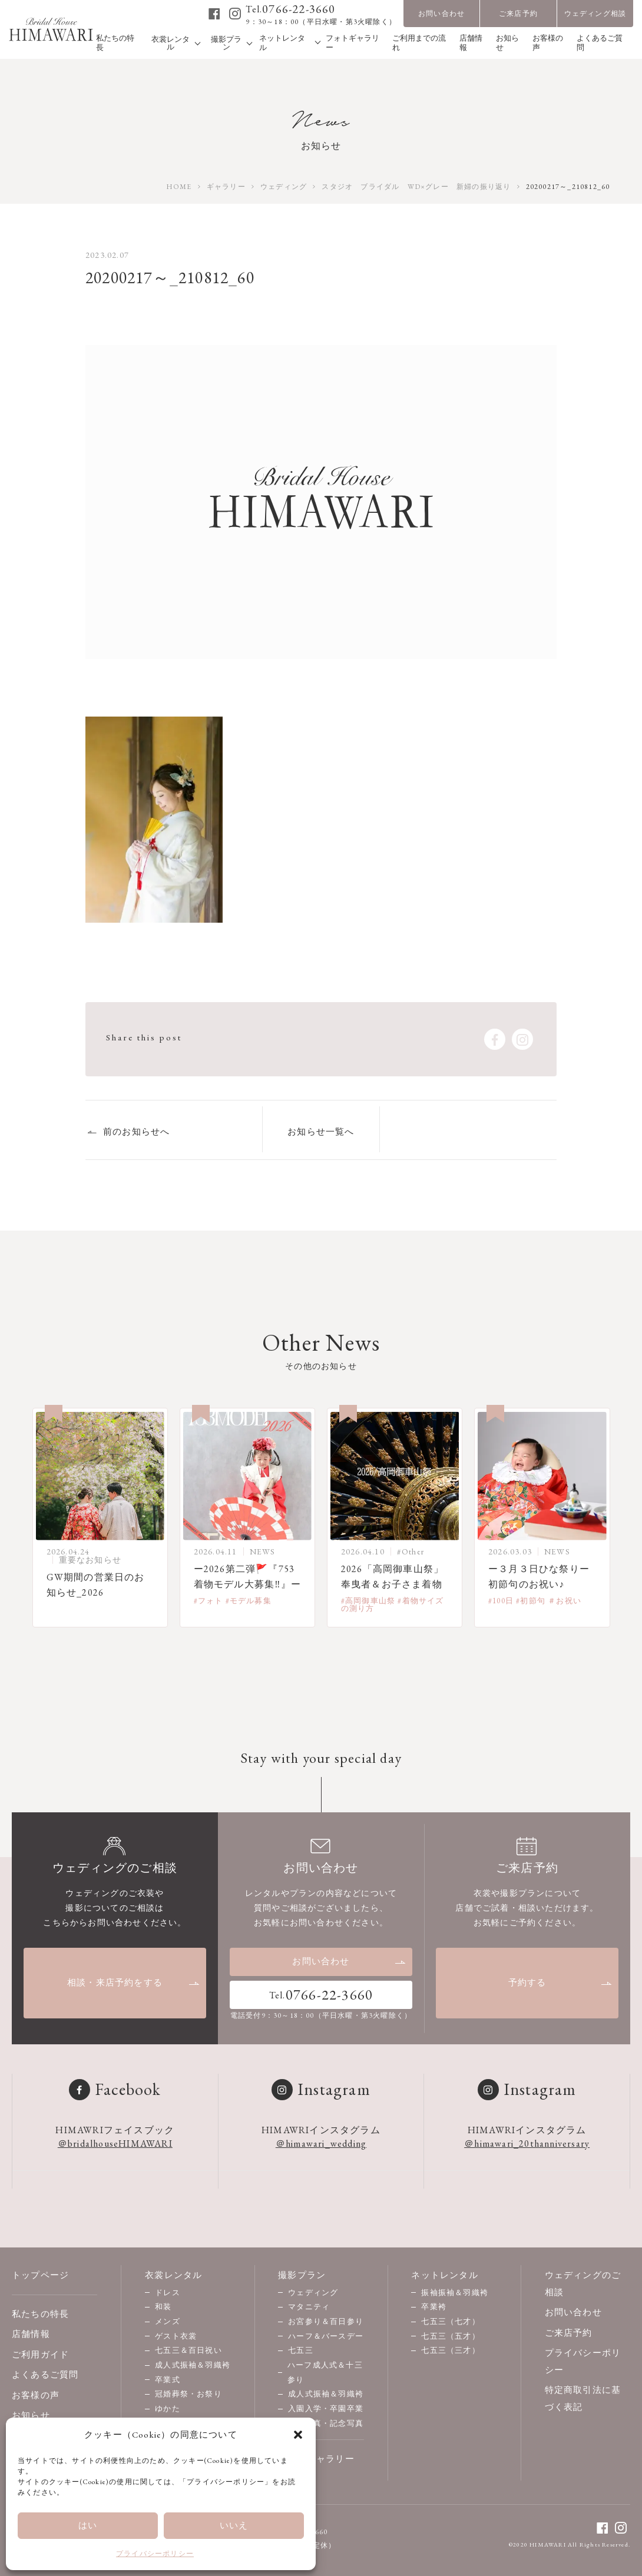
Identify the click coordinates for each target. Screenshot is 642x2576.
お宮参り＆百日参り (325, 2321)
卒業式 (167, 2380)
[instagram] (235, 13)
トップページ (40, 2274)
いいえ (234, 2525)
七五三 (300, 2350)
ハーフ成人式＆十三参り (325, 2372)
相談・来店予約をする (133, 1982)
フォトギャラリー (316, 2458)
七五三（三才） (450, 2350)
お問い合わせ (441, 13)
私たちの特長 (40, 2313)
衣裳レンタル (173, 2274)
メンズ (167, 2321)
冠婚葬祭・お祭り (188, 2394)
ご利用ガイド (40, 2354)
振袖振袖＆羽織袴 (454, 2292)
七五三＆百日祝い (188, 2350)
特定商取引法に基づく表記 (583, 2398)
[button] (298, 2435)
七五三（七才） (450, 2321)
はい (87, 2525)
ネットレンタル (444, 2274)
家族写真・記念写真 (325, 2423)
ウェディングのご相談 (583, 2283)
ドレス (167, 2292)
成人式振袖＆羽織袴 (192, 2365)
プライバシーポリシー (155, 2553)
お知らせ (31, 2415)
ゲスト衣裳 (176, 2336)
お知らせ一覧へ (320, 1131)
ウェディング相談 (595, 13)
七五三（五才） (450, 2336)
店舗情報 (31, 2333)
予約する (560, 1982)
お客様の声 (35, 2395)
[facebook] (214, 13)
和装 (163, 2307)
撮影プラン (302, 2274)
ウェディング (313, 2292)
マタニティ (309, 2307)
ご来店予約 (518, 13)
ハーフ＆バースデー (325, 2336)
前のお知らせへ (136, 1131)
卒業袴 (433, 2307)
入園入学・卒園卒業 (325, 2408)
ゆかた (167, 2408)
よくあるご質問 (45, 2374)
